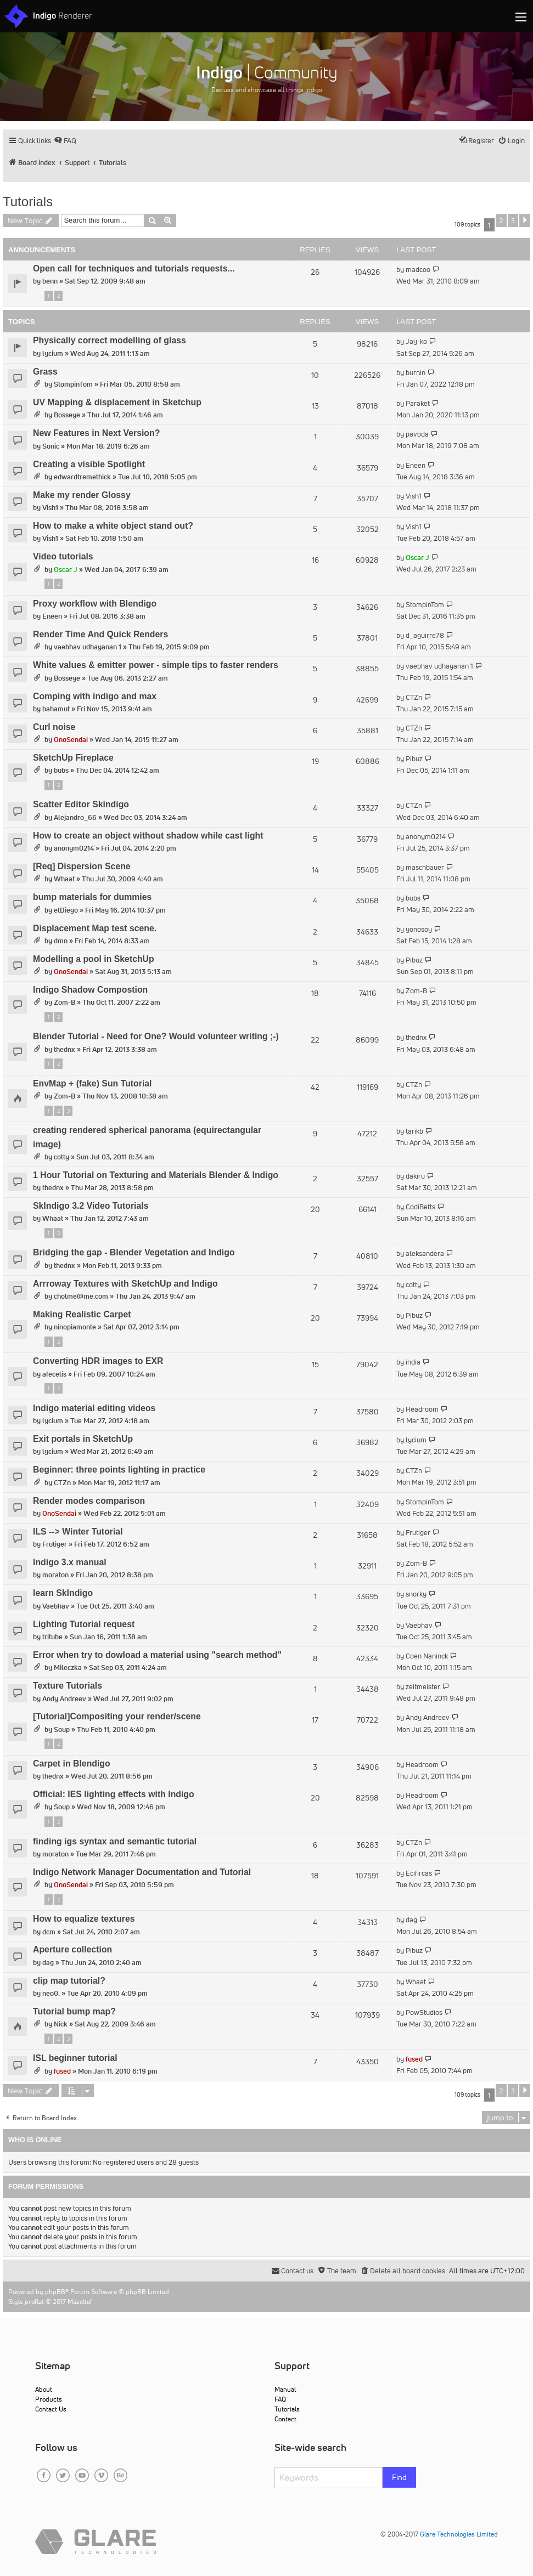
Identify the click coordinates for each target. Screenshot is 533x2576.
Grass (45, 371)
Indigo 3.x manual (69, 1562)
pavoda (417, 434)
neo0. (51, 1993)
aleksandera (425, 1253)
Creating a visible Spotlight (89, 464)
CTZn (414, 697)
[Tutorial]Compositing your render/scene (117, 1716)
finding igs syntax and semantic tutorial (115, 1841)
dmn (61, 941)
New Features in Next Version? (96, 433)
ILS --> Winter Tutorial (78, 1531)
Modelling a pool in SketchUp (93, 959)
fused (62, 2071)
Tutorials (28, 201)
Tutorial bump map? (74, 2011)
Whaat (64, 879)
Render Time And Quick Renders (100, 634)
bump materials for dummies (92, 897)
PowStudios (424, 2012)
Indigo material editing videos (94, 1408)
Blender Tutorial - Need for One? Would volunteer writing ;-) (156, 1036)
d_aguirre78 (425, 635)
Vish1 (50, 507)
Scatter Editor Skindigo (81, 804)
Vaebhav (55, 1606)
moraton (55, 1574)
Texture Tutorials (67, 1685)
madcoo (418, 269)
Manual (285, 2389)
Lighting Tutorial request (83, 1624)
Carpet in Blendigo (71, 1763)
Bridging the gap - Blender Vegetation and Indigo (134, 1252)
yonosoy (419, 929)
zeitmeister (423, 1686)
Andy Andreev (64, 1698)
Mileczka (68, 1667)
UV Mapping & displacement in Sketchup (117, 402)
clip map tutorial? (69, 1980)
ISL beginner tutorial (75, 2058)
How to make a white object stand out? (113, 525)
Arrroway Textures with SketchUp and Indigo (125, 1283)
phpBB (55, 2291)
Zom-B (64, 1002)
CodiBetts (420, 1206)
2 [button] (501, 220)
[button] (524, 220)
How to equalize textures (84, 1918)
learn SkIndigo (63, 1593)
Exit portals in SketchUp (83, 1438)
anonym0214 (74, 848)
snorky (416, 1594)
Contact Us (50, 2409)
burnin (415, 372)
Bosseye (67, 415)
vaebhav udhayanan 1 (87, 647)
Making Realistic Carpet (82, 1314)
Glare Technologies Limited (459, 2534)
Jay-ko (416, 341)
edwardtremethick (82, 477)
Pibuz (414, 758)
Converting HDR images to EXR (98, 1361)
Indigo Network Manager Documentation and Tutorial (142, 1872)
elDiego (66, 910)
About (43, 2389)
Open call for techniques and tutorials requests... (134, 268)
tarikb (414, 1131)
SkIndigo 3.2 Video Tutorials (91, 1205)
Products (48, 2399)
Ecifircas (419, 1873)
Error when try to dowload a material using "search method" (157, 1655)
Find (399, 2477)
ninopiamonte (75, 1327)
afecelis (54, 1374)
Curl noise (54, 727)
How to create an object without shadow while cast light (148, 835)
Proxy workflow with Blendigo (94, 603)
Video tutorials (63, 556)
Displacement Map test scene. (94, 928)
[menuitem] (65, 141)
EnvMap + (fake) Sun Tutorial (92, 1083)
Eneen (415, 465)
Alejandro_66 (75, 817)
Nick (61, 2024)
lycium (52, 353)
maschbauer (425, 867)
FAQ (280, 2399)
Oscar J (65, 569)
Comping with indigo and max (94, 696)
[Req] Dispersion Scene (82, 866)
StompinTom (73, 384)
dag (411, 1919)
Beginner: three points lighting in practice (119, 1469)
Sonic (50, 446)
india (413, 1362)
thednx (64, 1049)
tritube (52, 1636)
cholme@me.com (81, 1296)
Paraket (418, 403)
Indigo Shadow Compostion (90, 989)
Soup (62, 1729)
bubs (61, 770)
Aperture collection (72, 1949)
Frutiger (54, 1544)
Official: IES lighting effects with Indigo (113, 1794)
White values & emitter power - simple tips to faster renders (155, 665)
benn (50, 281)
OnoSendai (71, 739)
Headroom (422, 1409)
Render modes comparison (89, 1500)
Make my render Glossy (82, 495)
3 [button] (513, 220)
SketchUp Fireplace (73, 757)
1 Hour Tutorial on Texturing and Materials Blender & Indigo (155, 1175)
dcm (48, 1932)
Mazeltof (80, 2301)
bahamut (56, 709)
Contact (285, 2419)
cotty (61, 1157)
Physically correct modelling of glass (109, 340)
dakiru (415, 1176)
